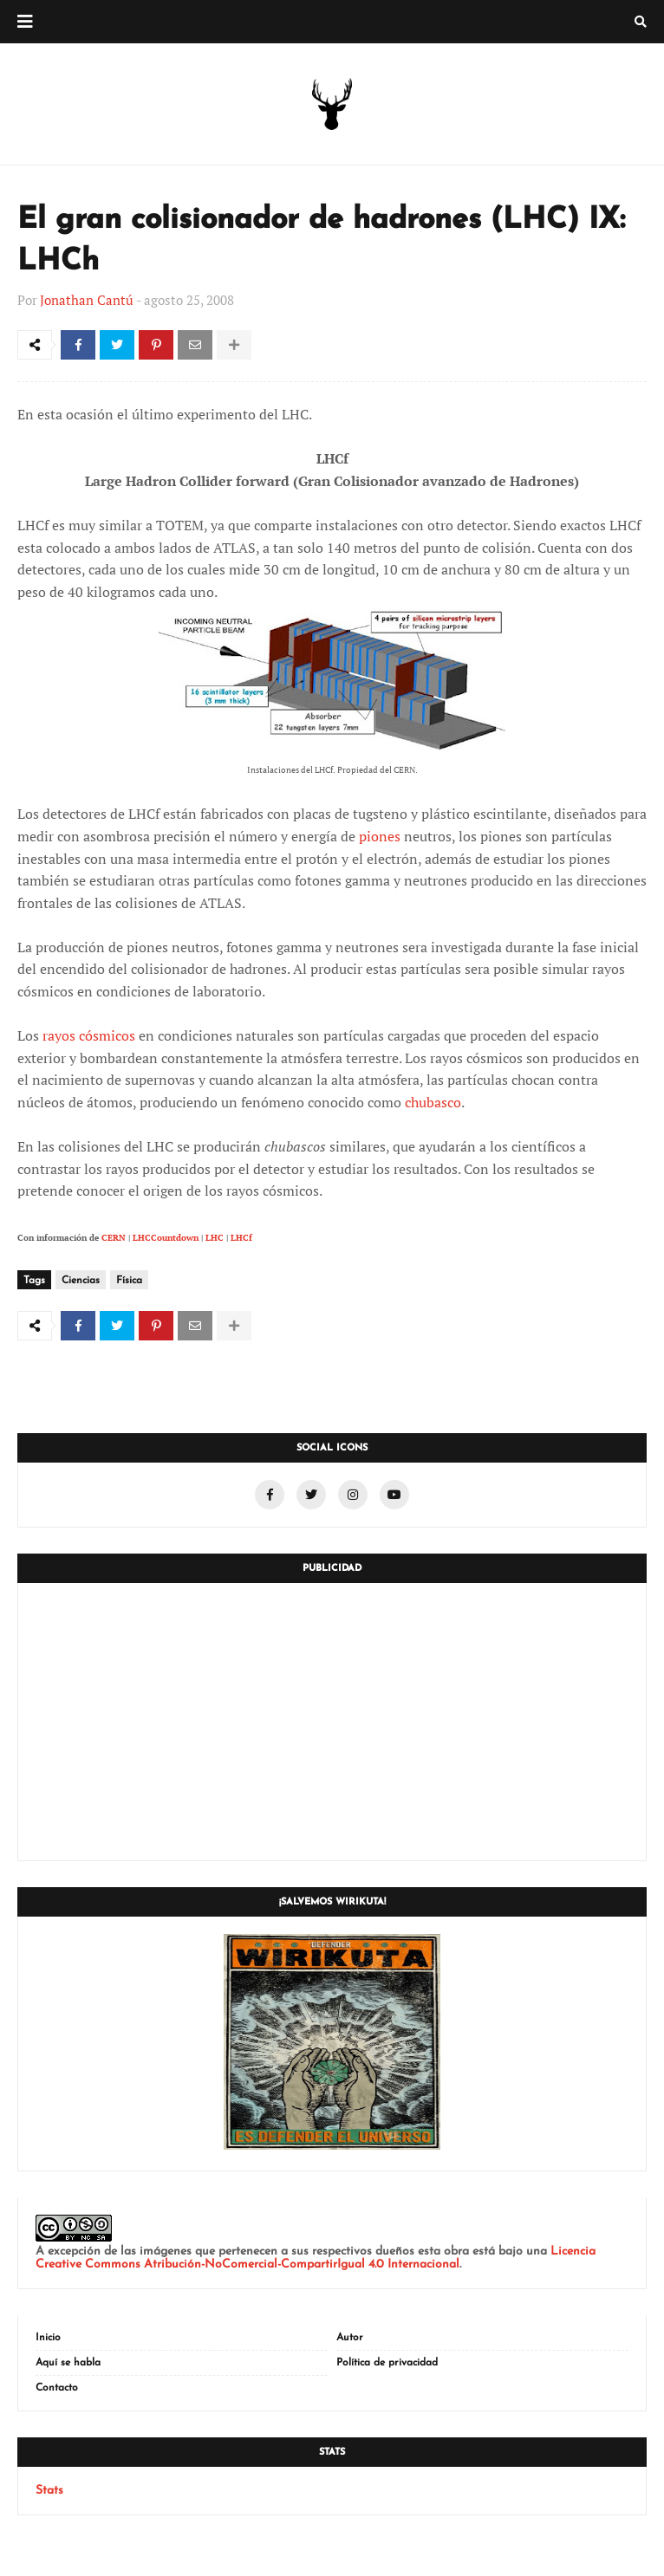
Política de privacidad (387, 2363)
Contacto (57, 2388)
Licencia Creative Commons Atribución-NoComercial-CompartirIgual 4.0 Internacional (316, 2258)
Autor (349, 2338)
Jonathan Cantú (86, 299)
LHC (214, 1237)
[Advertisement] (332, 1721)
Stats (49, 2490)
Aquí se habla (68, 2363)
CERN (113, 1237)
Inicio (48, 2338)
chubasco (433, 1102)
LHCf (241, 1237)
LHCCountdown (166, 1237)
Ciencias (81, 1280)
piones (379, 836)
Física (129, 1280)
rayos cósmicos (88, 1035)
